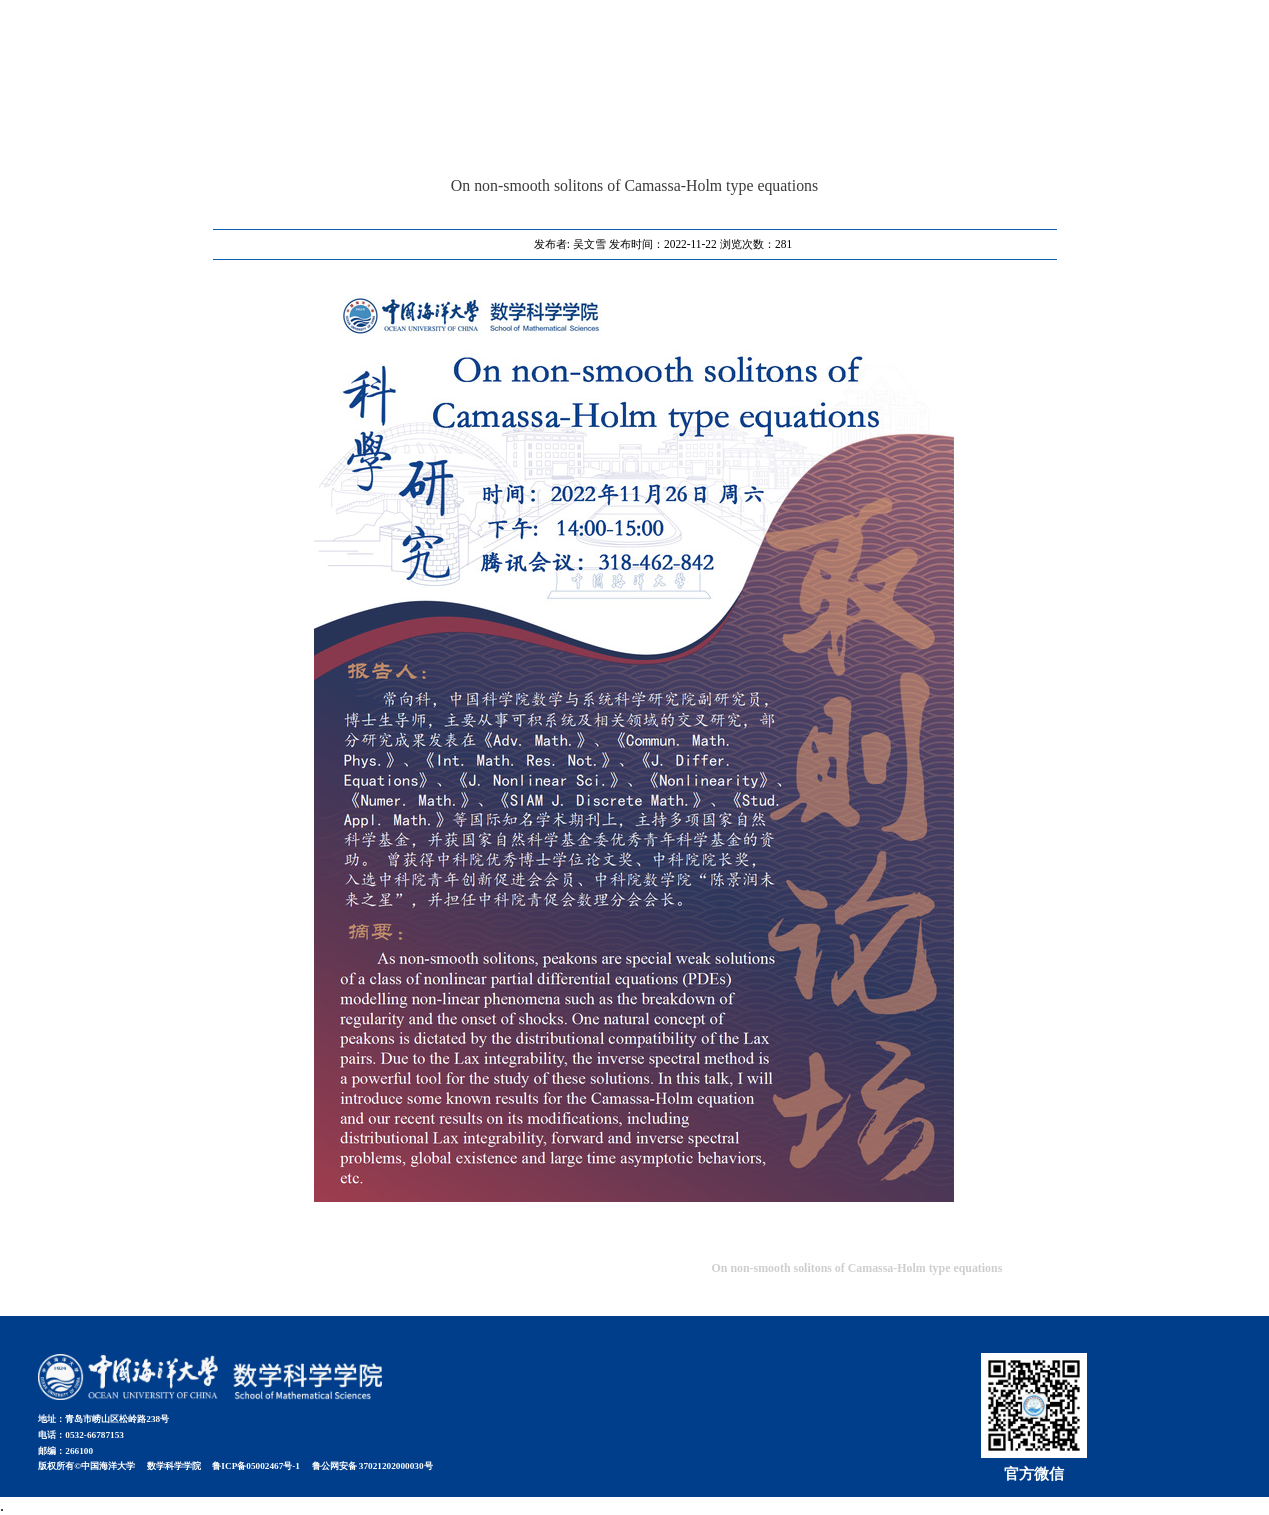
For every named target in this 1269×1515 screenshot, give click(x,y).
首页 (993, 48)
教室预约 (1059, 48)
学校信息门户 (1158, 48)
